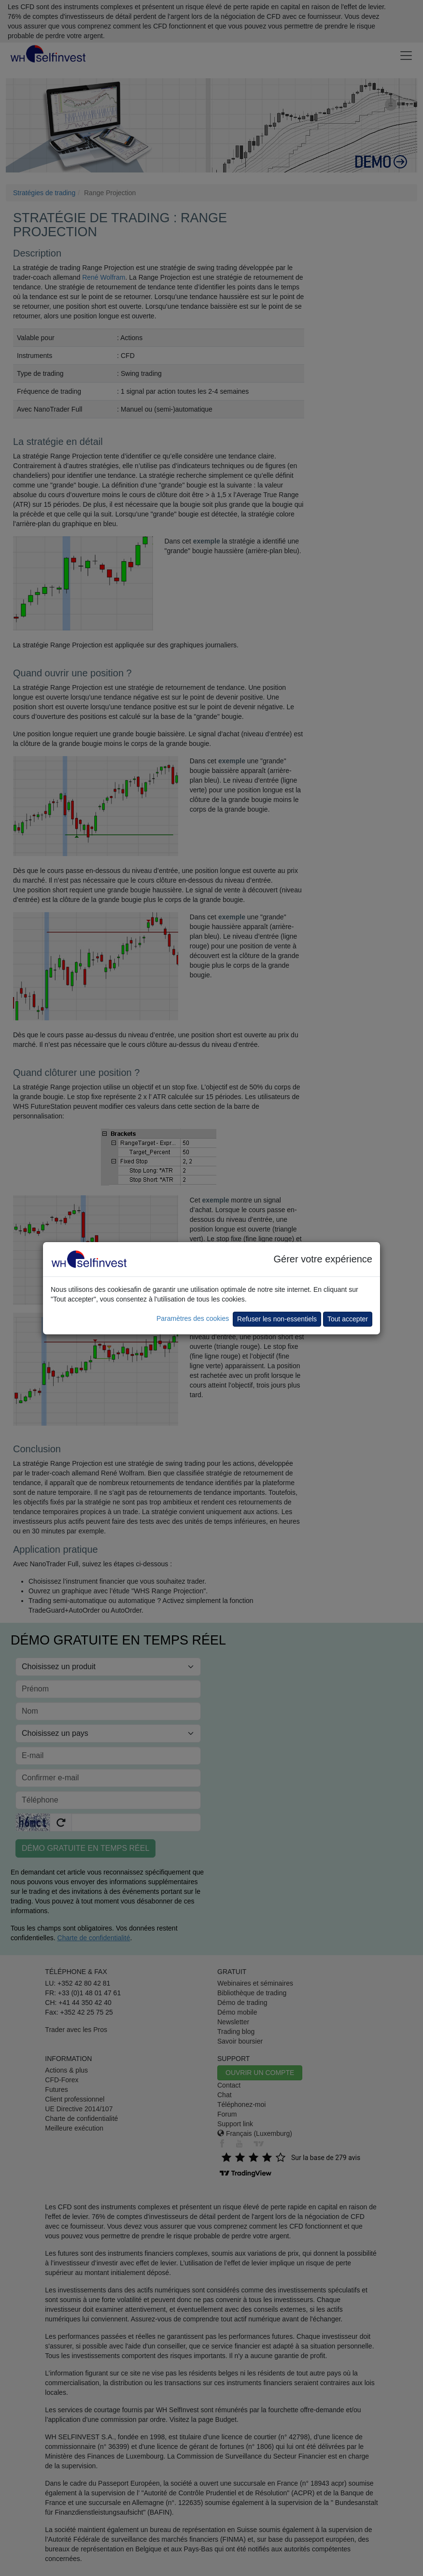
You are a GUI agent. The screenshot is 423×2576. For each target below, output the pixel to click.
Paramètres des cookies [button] (192, 1318)
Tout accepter (347, 1319)
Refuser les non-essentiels (277, 1319)
